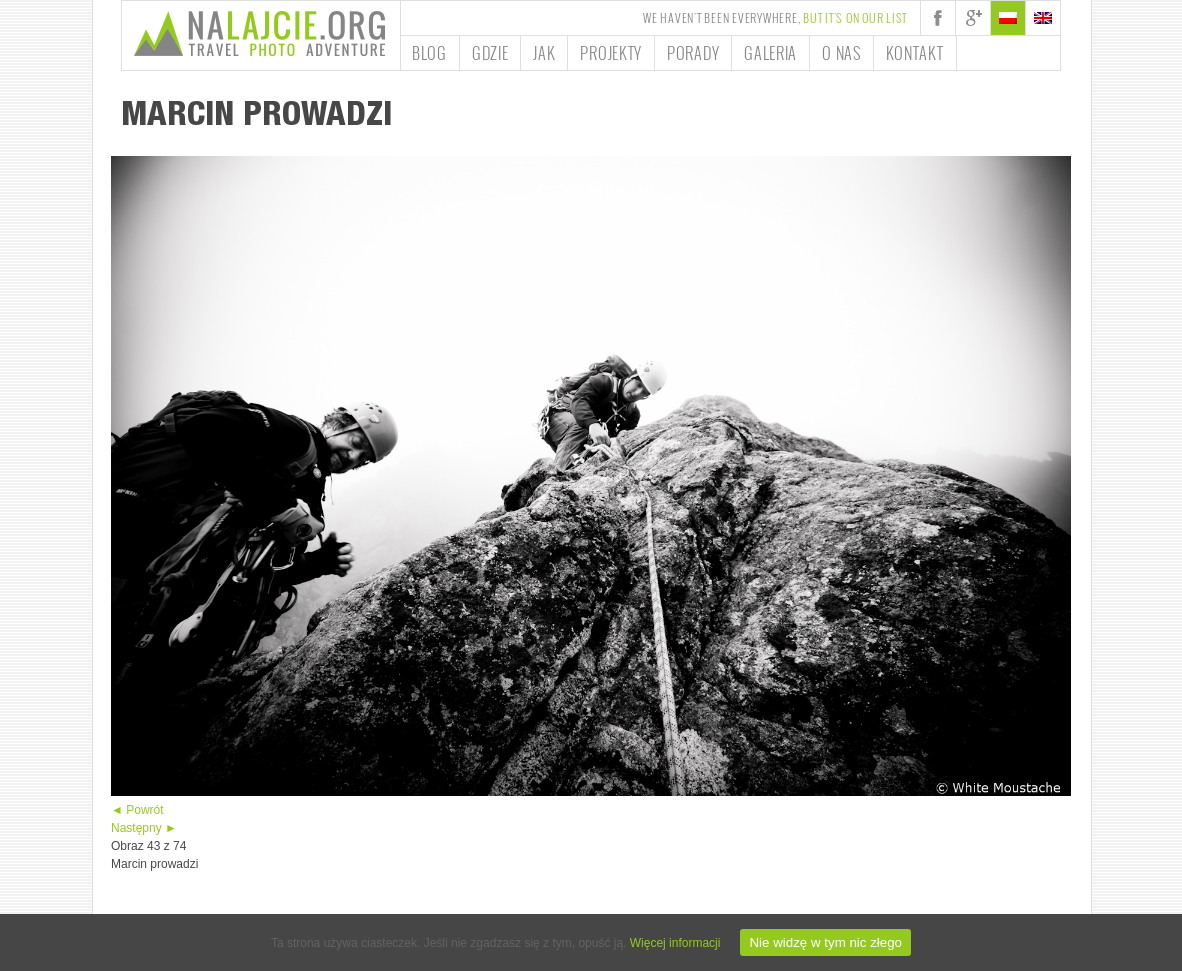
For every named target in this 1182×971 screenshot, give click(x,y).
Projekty (611, 53)
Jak (544, 53)
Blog (429, 53)
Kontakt (915, 53)
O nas (841, 53)
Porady (693, 53)
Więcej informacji (675, 943)
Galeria (770, 53)
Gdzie (490, 53)
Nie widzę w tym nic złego (825, 942)
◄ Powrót (137, 810)
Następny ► (144, 828)
